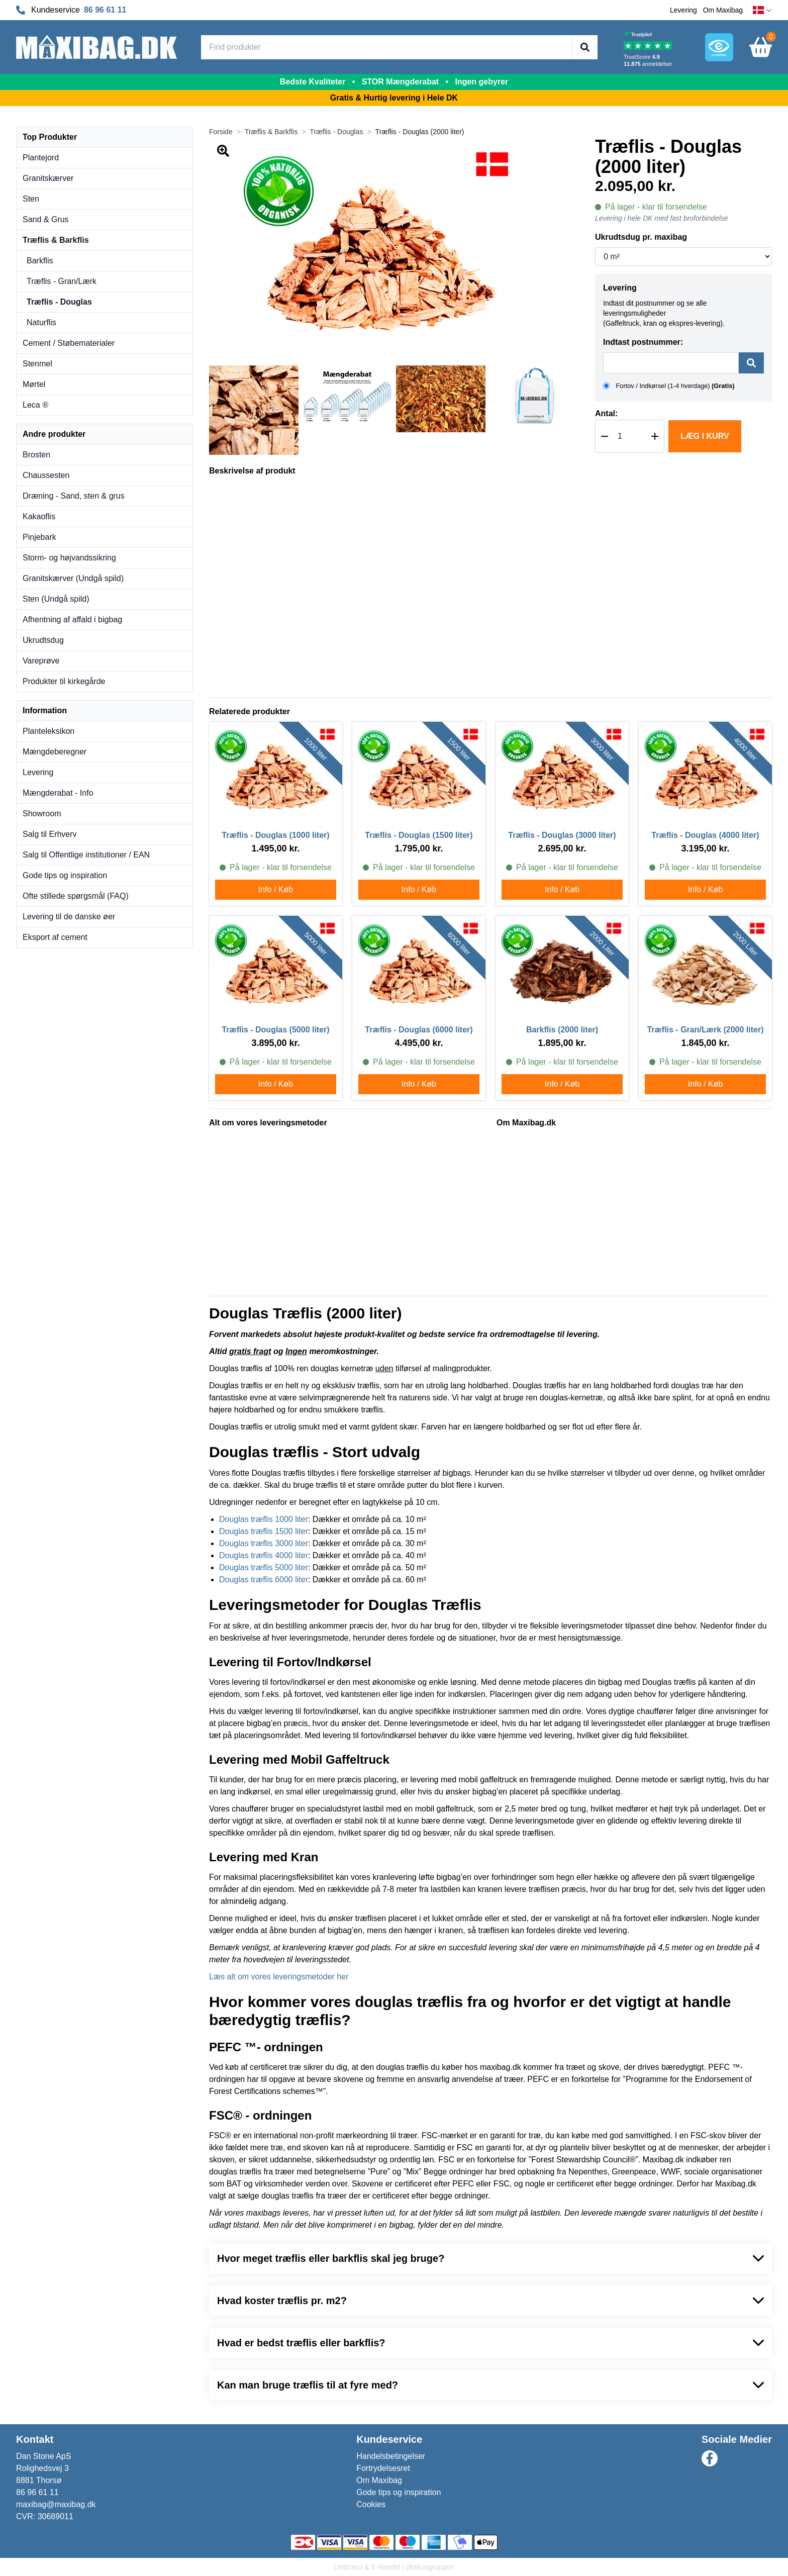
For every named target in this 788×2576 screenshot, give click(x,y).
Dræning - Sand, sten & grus (74, 496)
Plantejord (41, 157)
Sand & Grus (46, 219)
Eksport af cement (55, 937)
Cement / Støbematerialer (69, 343)
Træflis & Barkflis (56, 240)
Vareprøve (41, 660)
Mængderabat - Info (58, 793)
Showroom (42, 813)
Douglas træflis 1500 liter (263, 1531)
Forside (221, 132)
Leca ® (35, 405)
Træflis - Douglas (59, 302)
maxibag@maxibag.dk (56, 2504)
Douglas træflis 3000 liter (263, 1543)
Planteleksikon (48, 731)
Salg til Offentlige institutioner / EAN (86, 854)
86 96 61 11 (105, 10)
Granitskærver (48, 178)
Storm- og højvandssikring (69, 557)
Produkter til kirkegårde (64, 681)
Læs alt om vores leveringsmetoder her (278, 1976)
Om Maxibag (723, 10)
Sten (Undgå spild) (56, 599)
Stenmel (37, 363)
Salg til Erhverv (50, 834)
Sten (31, 199)
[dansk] (762, 10)
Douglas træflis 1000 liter (263, 1519)
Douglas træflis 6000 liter (263, 1579)
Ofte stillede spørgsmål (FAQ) (76, 896)
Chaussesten (46, 475)
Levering (683, 10)
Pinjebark (39, 537)
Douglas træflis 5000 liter (263, 1567)
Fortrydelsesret (383, 2468)
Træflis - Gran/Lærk (61, 281)
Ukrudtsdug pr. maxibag (641, 237)
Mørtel (34, 384)
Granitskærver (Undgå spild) (73, 578)
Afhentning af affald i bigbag (72, 619)
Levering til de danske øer (69, 916)
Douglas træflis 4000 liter (263, 1555)
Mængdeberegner (54, 751)
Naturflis (41, 322)
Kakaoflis (39, 516)
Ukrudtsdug (43, 640)
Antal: (606, 413)
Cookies (370, 2504)
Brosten (36, 454)
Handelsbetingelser (390, 2456)
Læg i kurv (704, 436)
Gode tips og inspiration (65, 875)
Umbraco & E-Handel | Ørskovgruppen (394, 2567)
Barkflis (40, 260)
